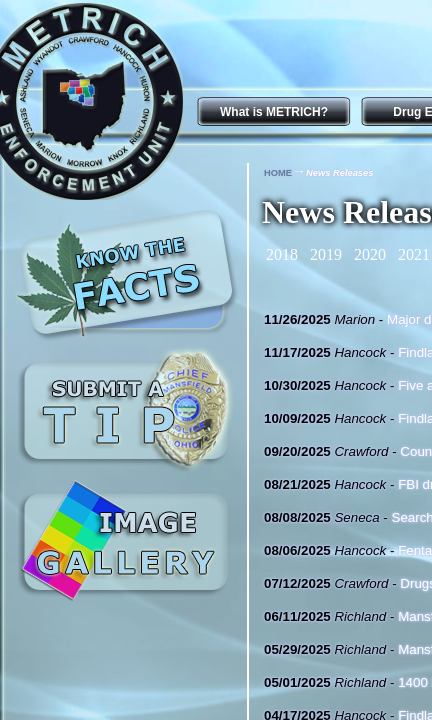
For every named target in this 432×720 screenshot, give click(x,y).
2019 (326, 254)
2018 (282, 254)
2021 (414, 254)
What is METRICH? (274, 112)
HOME (278, 173)
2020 (370, 254)
